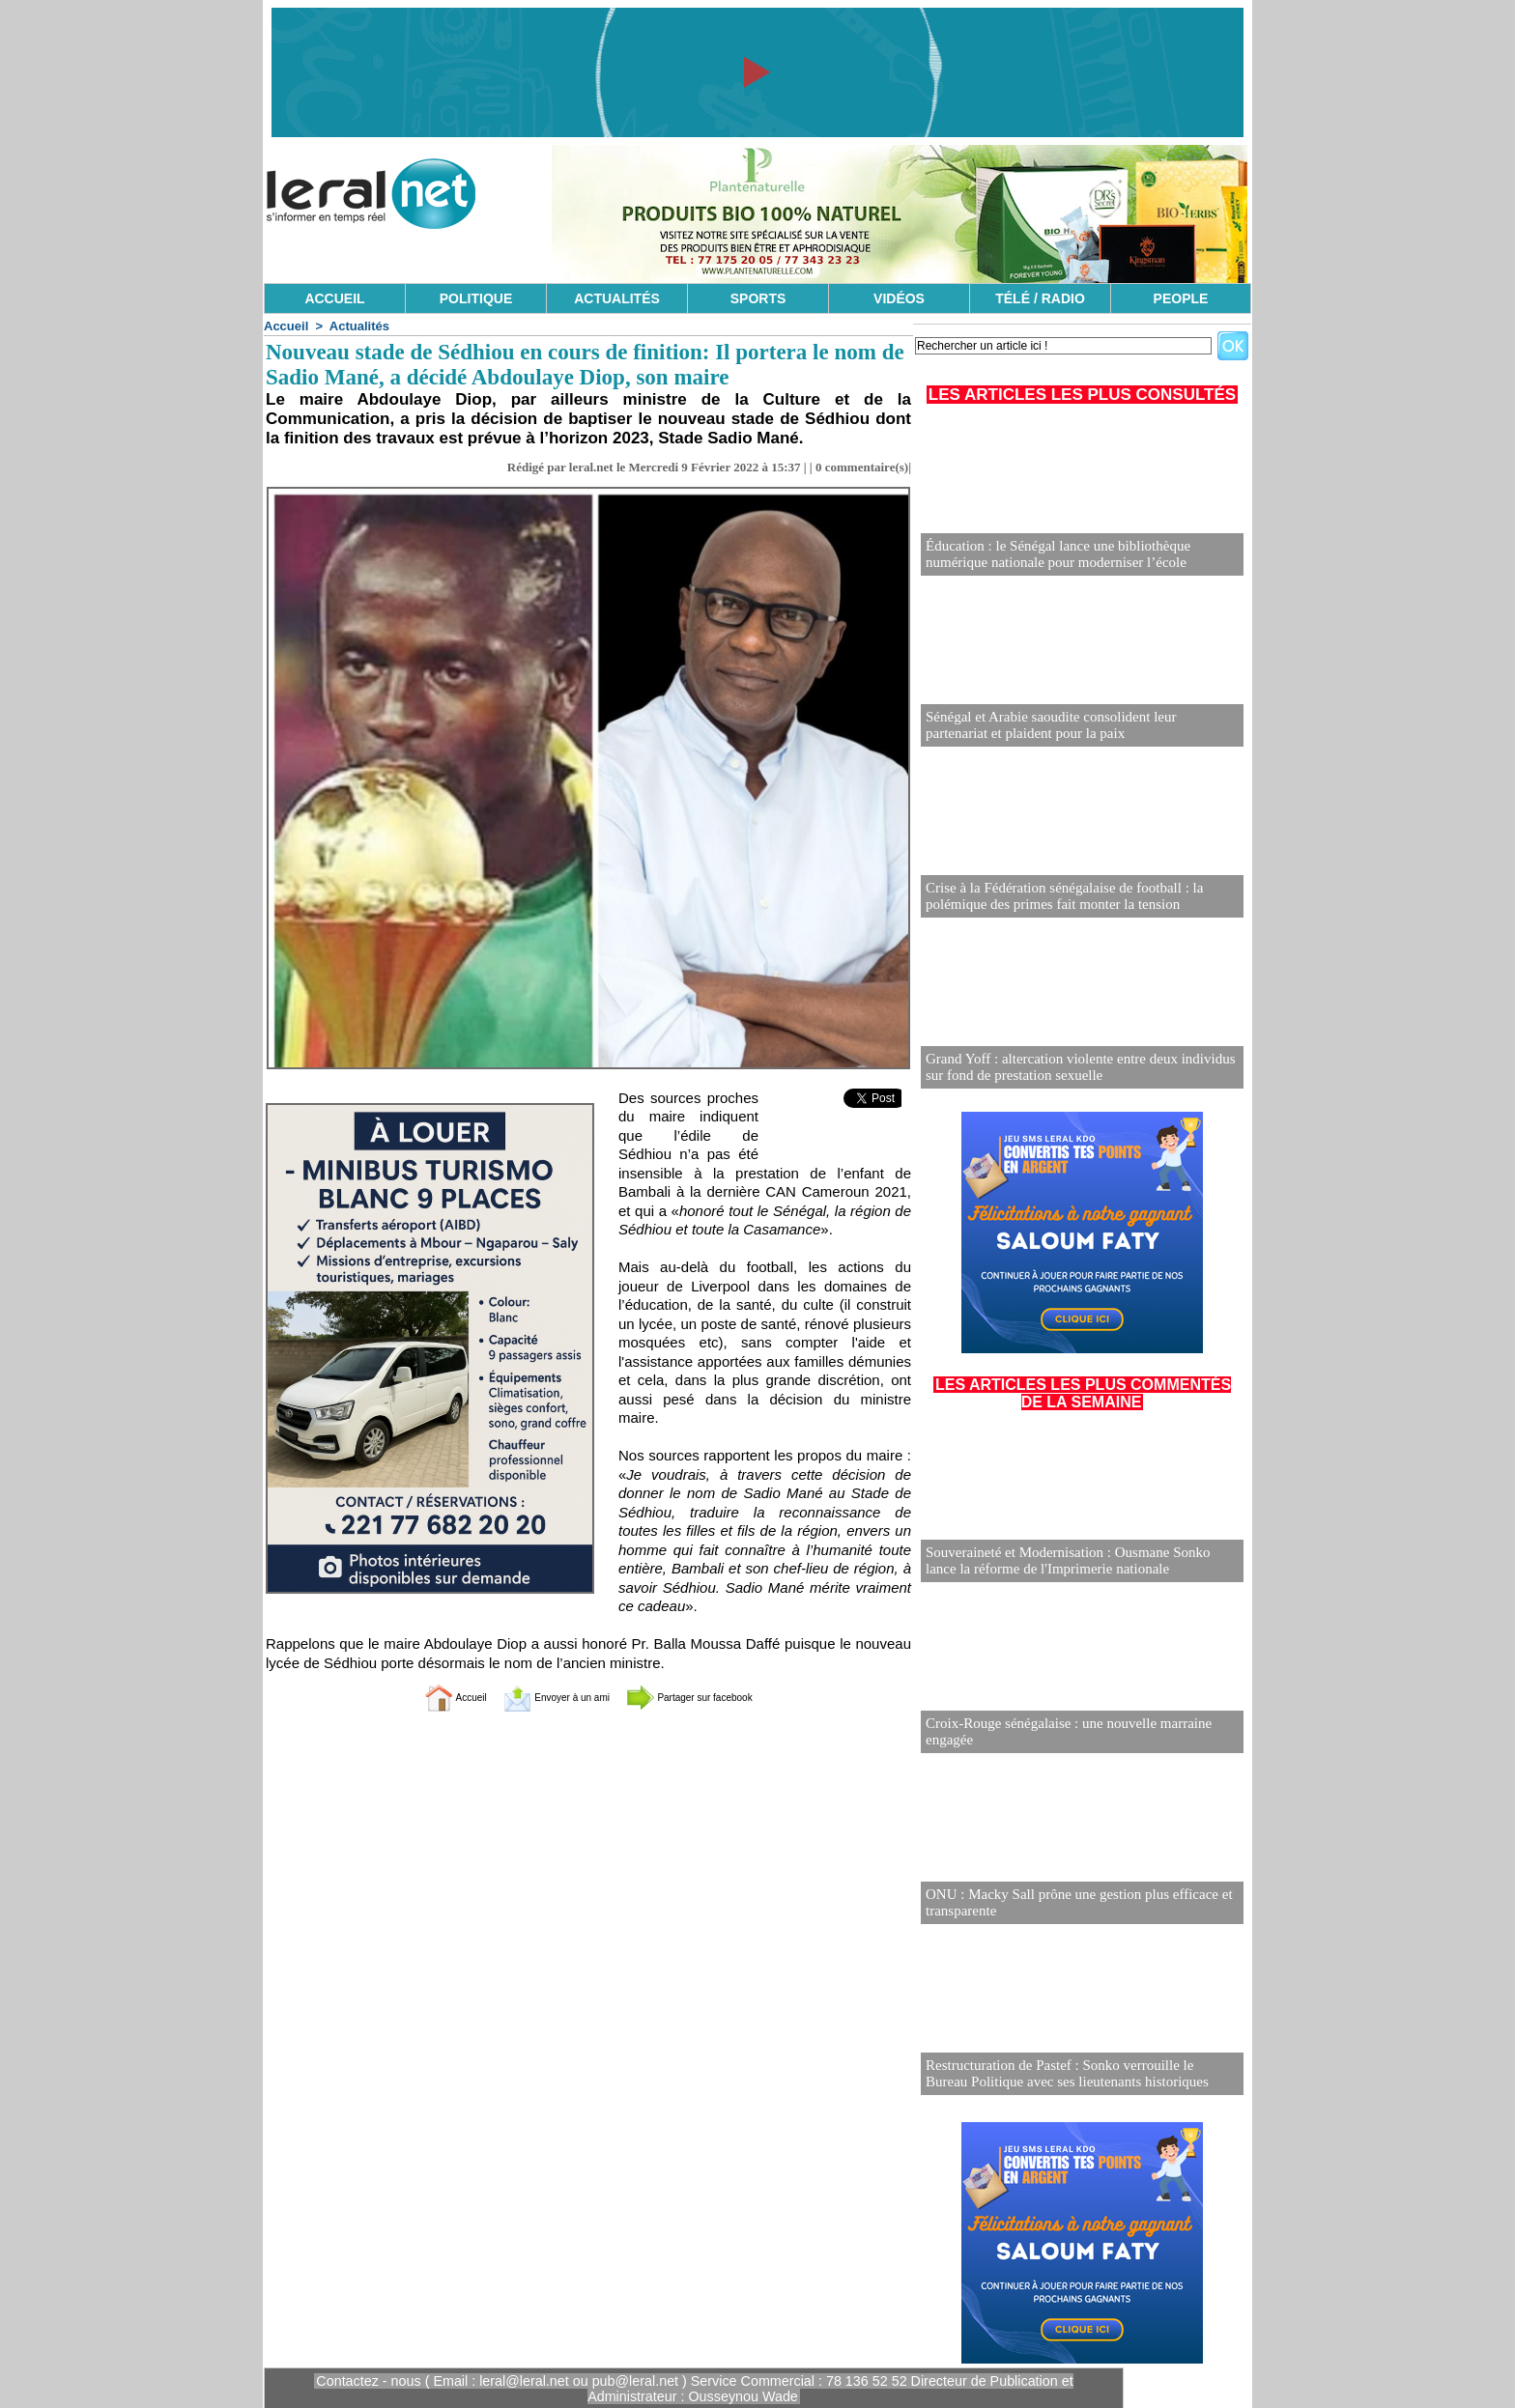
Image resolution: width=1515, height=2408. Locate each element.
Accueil (286, 326)
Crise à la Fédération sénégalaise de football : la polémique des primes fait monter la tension (1055, 897)
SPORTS (758, 298)
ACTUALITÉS (617, 298)
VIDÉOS (899, 298)
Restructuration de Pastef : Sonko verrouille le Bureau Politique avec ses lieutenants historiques (1072, 2074)
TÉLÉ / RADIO (1040, 298)
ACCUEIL (334, 298)
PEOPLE (1181, 298)
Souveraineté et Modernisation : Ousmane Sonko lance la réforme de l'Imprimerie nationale (1081, 1561)
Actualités (359, 326)
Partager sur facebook (717, 1696)
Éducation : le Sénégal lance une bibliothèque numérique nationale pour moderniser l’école (1080, 555)
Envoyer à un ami (541, 1696)
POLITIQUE (476, 298)
